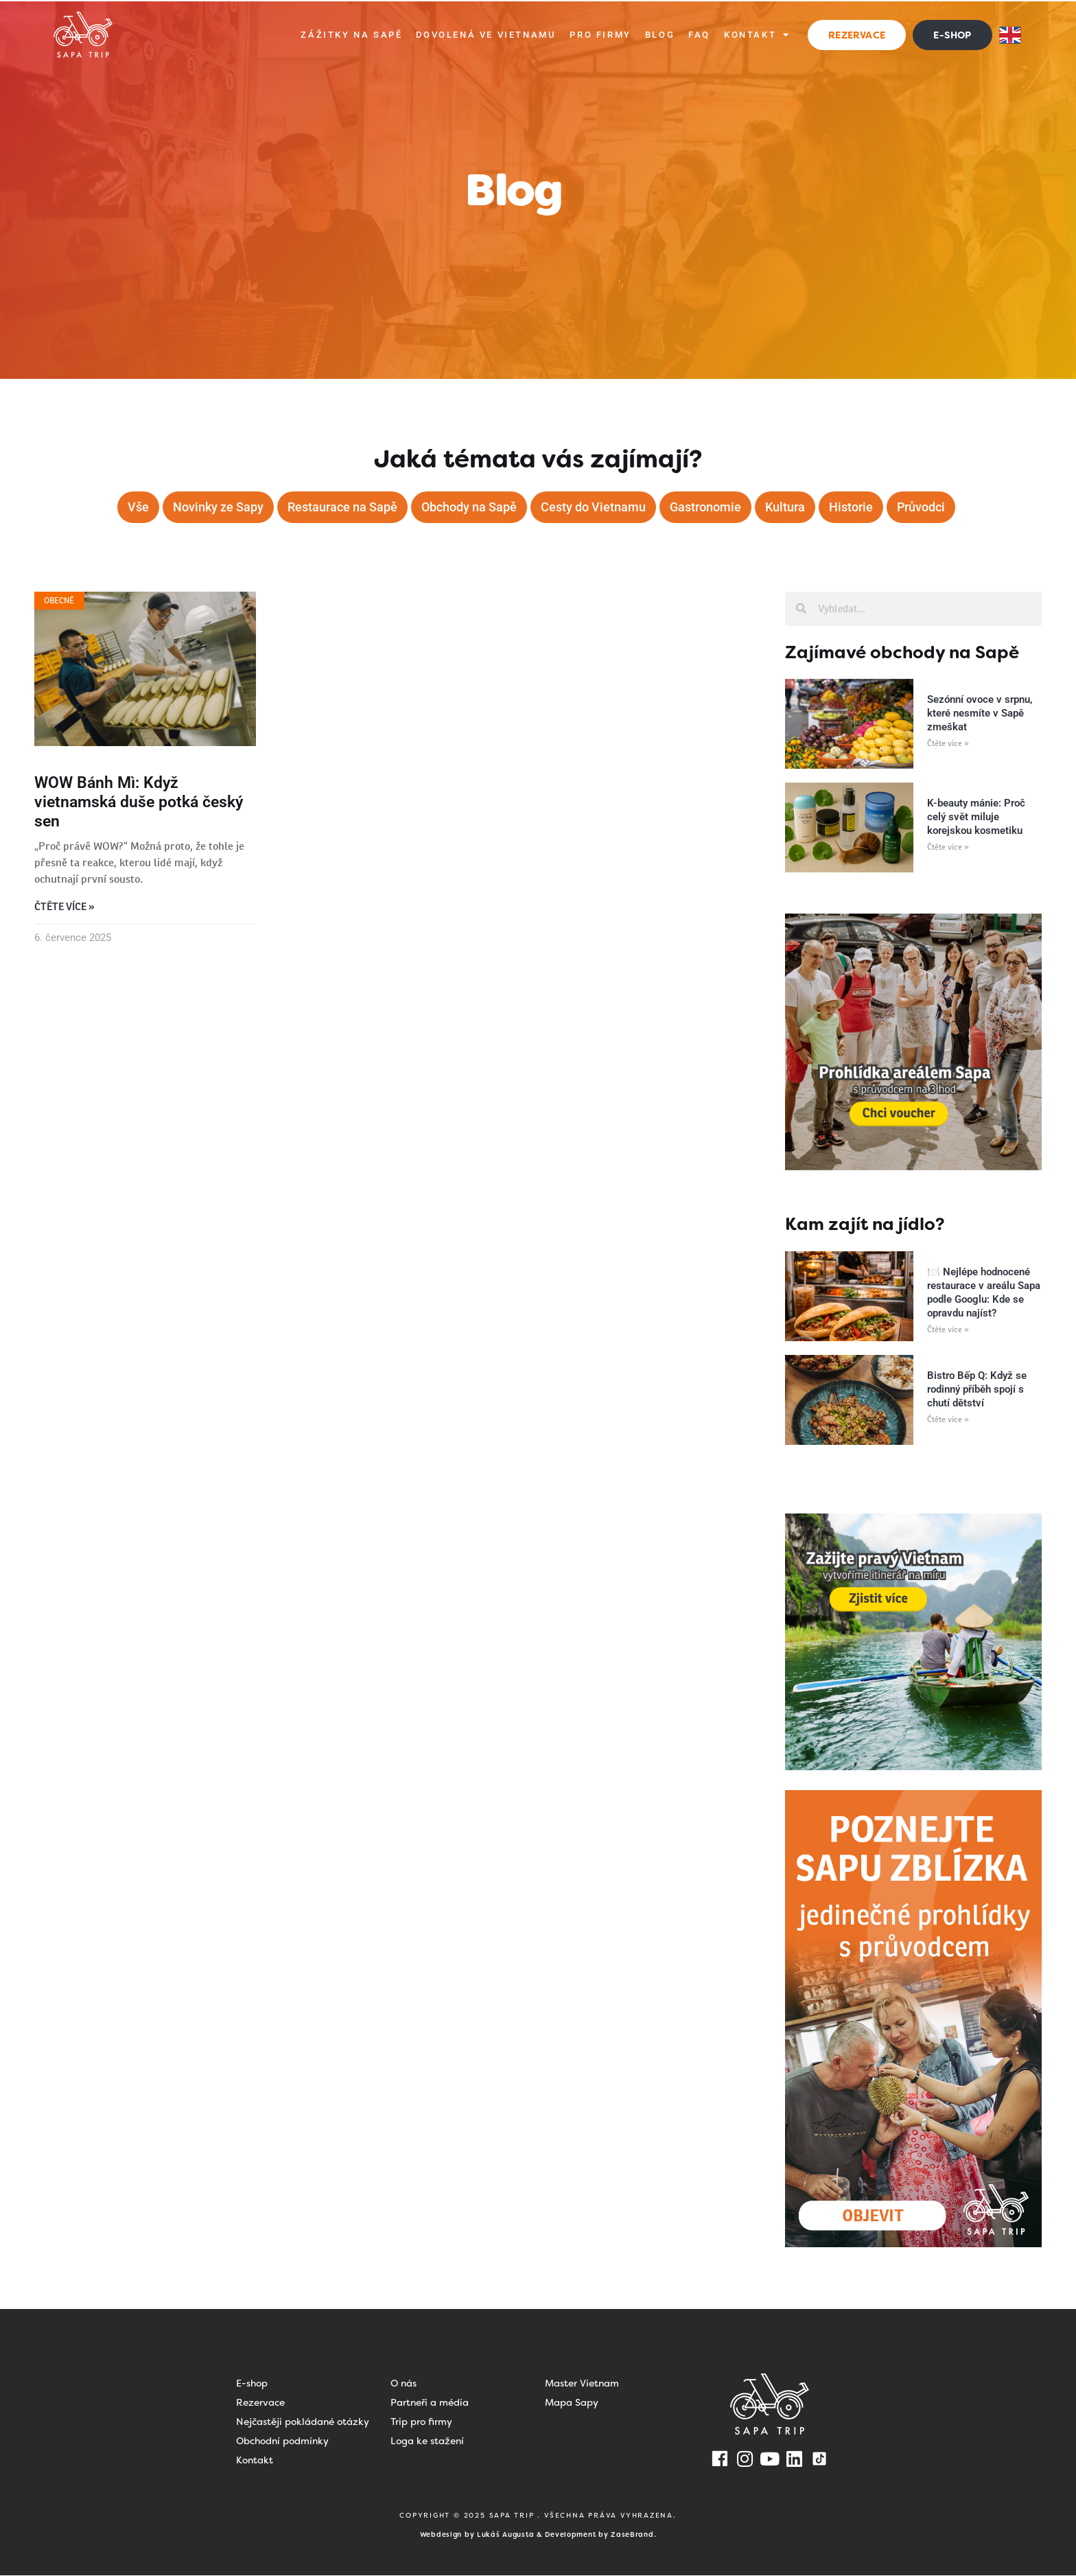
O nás (403, 2384)
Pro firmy (600, 35)
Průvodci (921, 507)
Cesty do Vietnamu (593, 507)
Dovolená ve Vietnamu (486, 35)
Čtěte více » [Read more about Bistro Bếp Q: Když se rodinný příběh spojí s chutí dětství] (948, 1420)
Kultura (785, 507)
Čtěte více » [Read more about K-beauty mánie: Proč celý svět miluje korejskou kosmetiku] (948, 847)
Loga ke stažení (427, 2441)
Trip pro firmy (421, 2422)
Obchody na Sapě (469, 507)
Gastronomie (705, 507)
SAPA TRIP (513, 2515)
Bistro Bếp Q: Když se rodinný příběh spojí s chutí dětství (977, 1390)
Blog (660, 35)
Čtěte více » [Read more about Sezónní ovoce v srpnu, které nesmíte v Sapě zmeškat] (948, 744)
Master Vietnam (582, 2384)
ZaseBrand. (633, 2535)
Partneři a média (429, 2403)
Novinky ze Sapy (218, 507)
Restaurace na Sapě (342, 507)
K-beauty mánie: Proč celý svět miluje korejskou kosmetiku (976, 817)
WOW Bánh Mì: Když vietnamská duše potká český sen (138, 802)
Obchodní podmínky (282, 2441)
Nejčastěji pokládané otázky (302, 2422)
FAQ (699, 35)
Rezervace (260, 2403)
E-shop (252, 2384)
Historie (851, 507)
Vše (138, 507)
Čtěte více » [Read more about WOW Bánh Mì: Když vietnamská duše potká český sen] (64, 908)
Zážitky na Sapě (351, 35)
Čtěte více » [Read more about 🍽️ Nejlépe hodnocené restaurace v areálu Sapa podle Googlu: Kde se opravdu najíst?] (948, 1330)
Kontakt (757, 35)
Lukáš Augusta (505, 2535)
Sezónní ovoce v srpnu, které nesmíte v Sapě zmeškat (980, 714)
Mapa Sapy (571, 2403)
